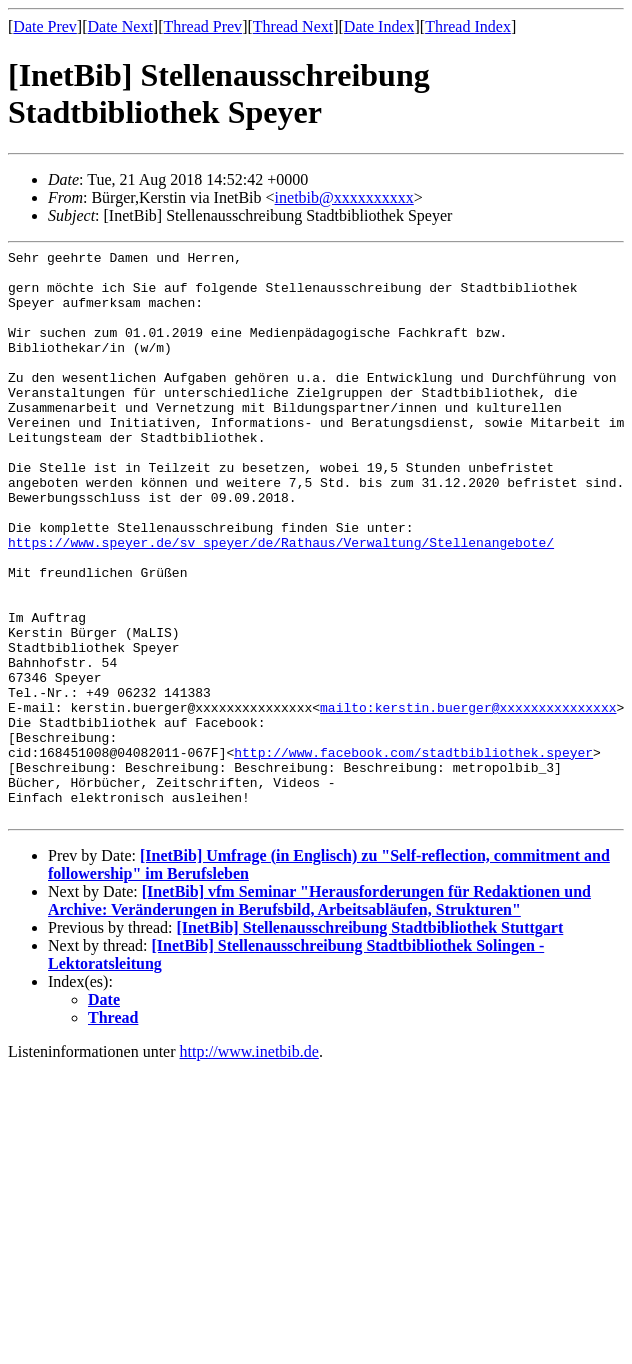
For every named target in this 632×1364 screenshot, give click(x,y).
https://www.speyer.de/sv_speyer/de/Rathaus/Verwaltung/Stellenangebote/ (281, 602)
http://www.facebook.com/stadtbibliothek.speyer (413, 854)
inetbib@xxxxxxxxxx (344, 197)
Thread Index (468, 26)
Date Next (120, 26)
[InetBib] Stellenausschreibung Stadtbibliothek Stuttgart (369, 1041)
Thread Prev (202, 26)
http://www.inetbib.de (249, 1165)
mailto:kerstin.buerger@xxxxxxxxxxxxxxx (468, 800)
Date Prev (45, 26)
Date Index (379, 26)
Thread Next (293, 26)
